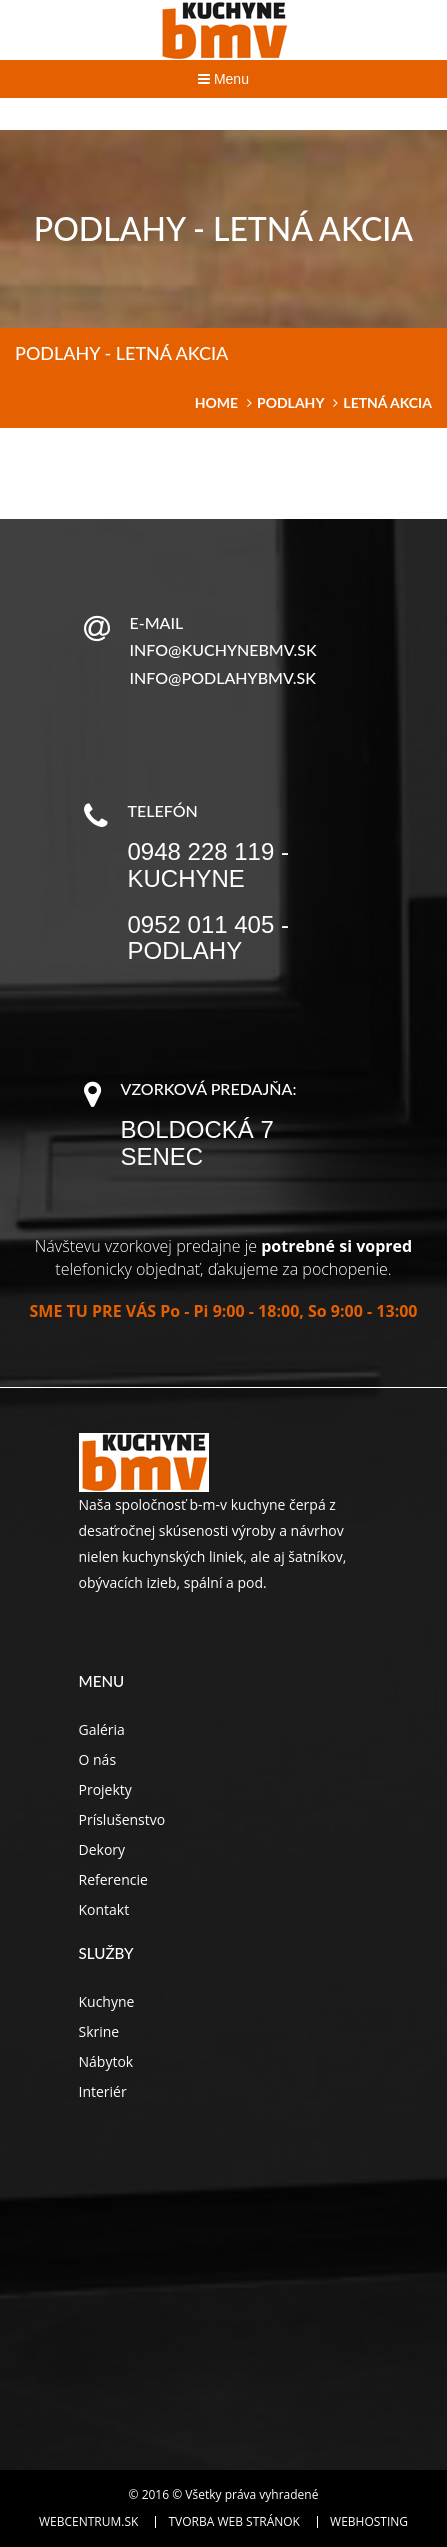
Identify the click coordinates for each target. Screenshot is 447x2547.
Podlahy (290, 402)
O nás (98, 1759)
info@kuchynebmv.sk (223, 649)
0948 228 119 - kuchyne (208, 864)
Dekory (102, 1849)
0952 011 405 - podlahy (208, 937)
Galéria (102, 1729)
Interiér (103, 2091)
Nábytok (106, 2061)
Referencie (113, 1879)
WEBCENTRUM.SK (88, 2522)
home (216, 402)
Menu (223, 79)
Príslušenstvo (122, 1819)
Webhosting (369, 2522)
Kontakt (104, 1909)
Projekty (105, 1789)
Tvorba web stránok (233, 2522)
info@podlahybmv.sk (223, 677)
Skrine (99, 2031)
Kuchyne (107, 2001)
